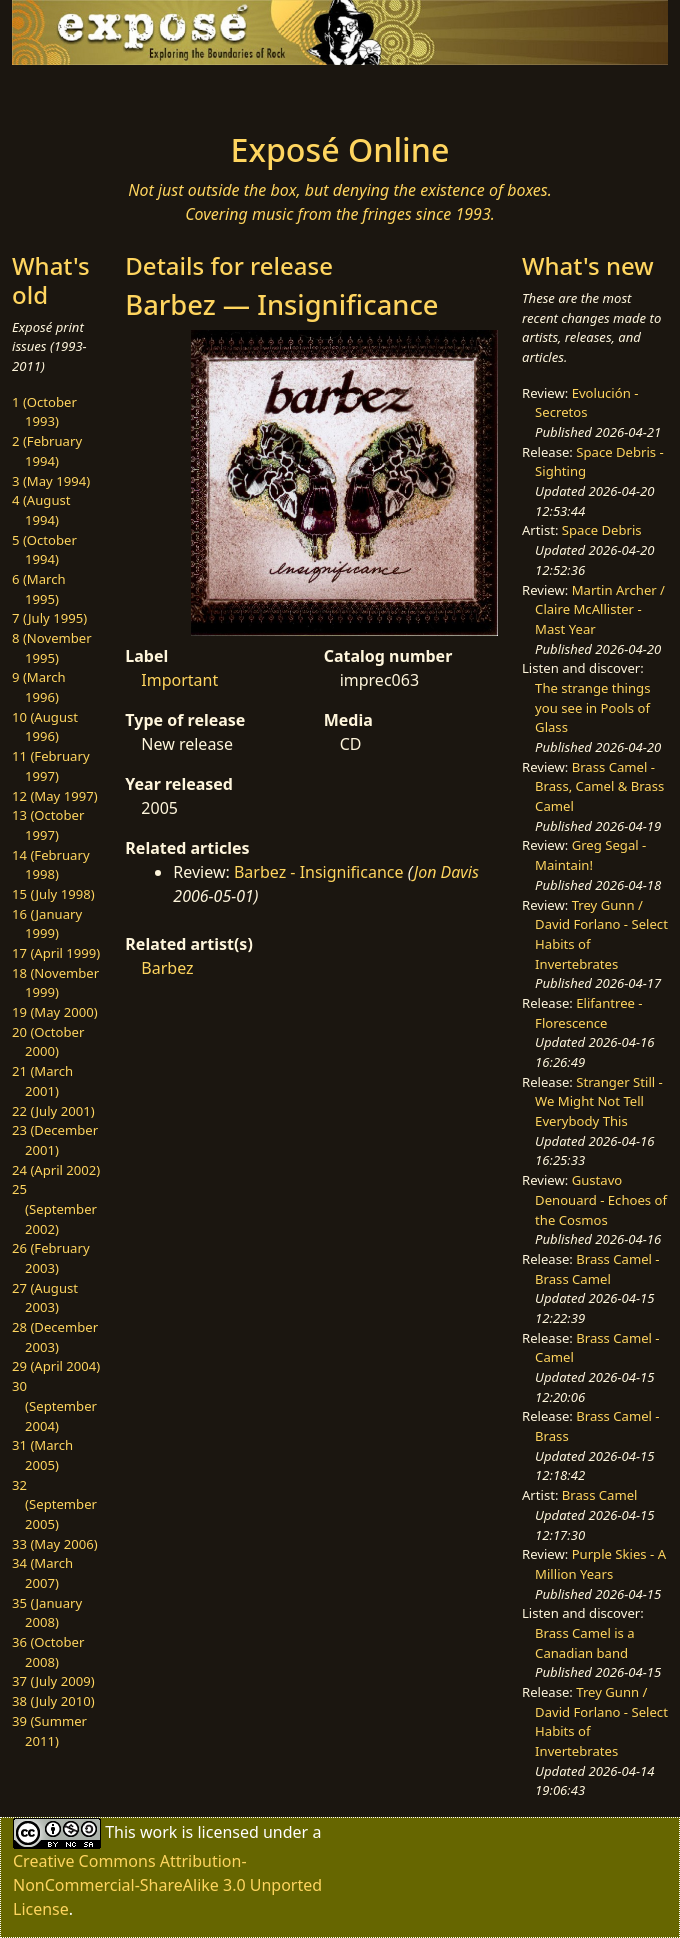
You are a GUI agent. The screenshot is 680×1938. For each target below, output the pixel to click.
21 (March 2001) (42, 1081)
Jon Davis (446, 872)
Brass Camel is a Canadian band (585, 1643)
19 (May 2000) (55, 1012)
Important (179, 680)
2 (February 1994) (47, 451)
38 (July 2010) (53, 1701)
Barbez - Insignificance (319, 872)
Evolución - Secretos (586, 403)
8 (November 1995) (52, 648)
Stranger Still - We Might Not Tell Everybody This (599, 1101)
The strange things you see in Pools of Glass (592, 707)
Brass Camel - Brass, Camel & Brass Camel (599, 786)
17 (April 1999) (56, 953)
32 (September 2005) (54, 1504)
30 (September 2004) (54, 1405)
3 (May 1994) (51, 481)
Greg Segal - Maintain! (590, 855)
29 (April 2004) (56, 1366)
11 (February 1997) (51, 766)
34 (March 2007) (42, 1573)
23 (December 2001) (55, 1140)
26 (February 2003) (51, 1258)
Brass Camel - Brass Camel (597, 1269)
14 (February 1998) (51, 865)
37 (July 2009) (53, 1681)
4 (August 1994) (41, 510)
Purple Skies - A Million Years (600, 1564)
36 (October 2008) (48, 1652)
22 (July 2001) (53, 1111)
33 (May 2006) (55, 1544)
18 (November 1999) (55, 983)
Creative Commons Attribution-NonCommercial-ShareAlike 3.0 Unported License (167, 1885)
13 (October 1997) (48, 825)
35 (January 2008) (47, 1613)
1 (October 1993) (44, 412)
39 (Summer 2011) (49, 1731)
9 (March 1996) (39, 687)
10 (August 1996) (45, 727)
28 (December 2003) (55, 1337)
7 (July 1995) (49, 618)
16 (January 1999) (47, 924)
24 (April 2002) (56, 1170)
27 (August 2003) (45, 1298)
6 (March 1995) (39, 589)
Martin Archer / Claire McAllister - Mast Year (600, 609)
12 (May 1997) (55, 796)
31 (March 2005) (42, 1455)
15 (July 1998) (53, 894)
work (158, 1832)
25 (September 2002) (54, 1208)
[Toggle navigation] (122, 93)
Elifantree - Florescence (589, 1013)
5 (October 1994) (44, 550)
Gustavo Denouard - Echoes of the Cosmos (601, 1199)
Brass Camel (600, 1495)
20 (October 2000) (48, 1042)
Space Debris (602, 530)
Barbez (167, 968)
